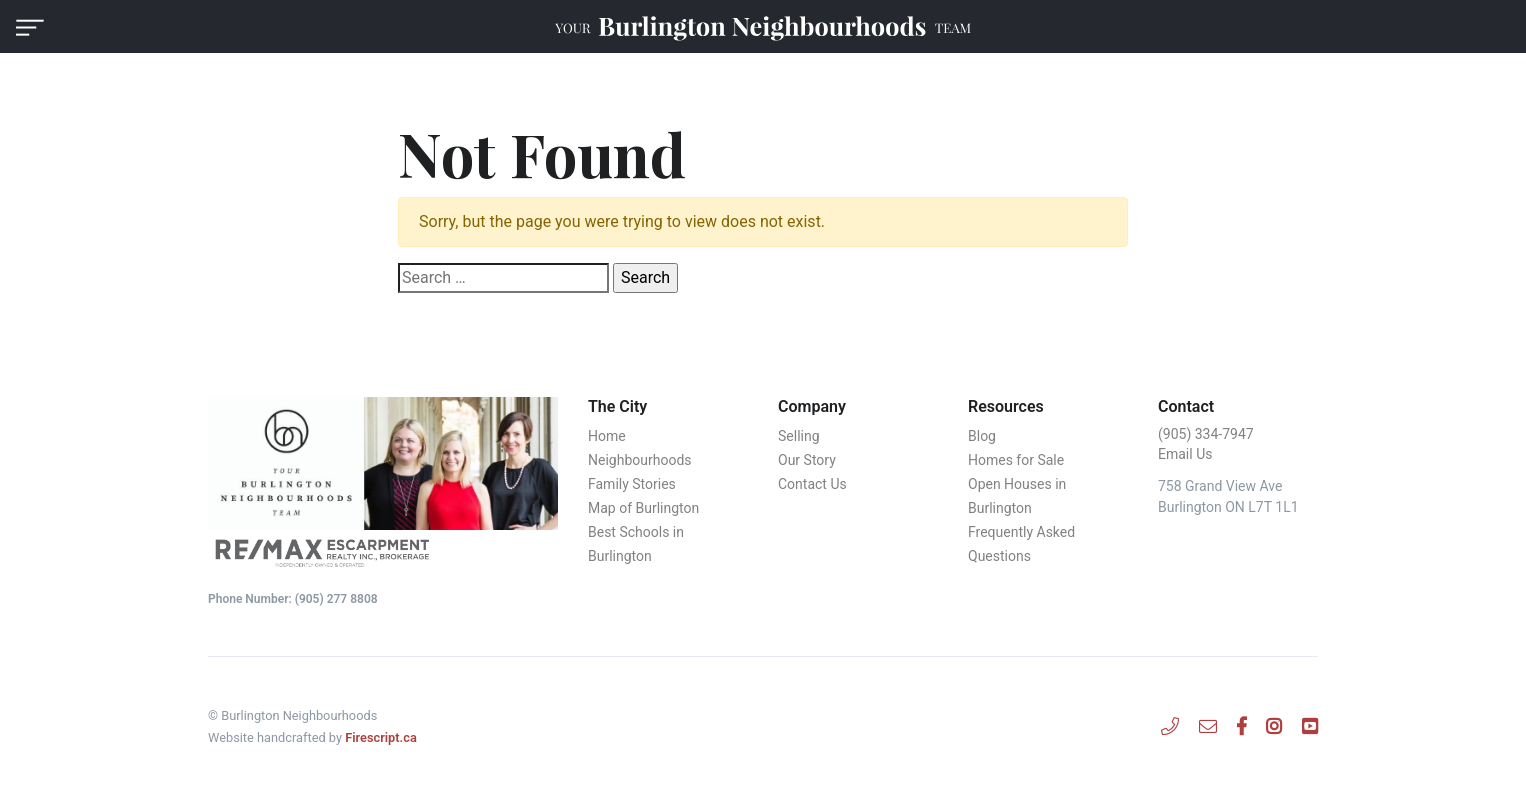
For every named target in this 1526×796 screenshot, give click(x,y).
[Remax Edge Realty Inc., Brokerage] (383, 552)
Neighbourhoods (640, 460)
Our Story (807, 460)
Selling (799, 436)
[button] (30, 26)
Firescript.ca (381, 737)
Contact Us (812, 484)
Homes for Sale (1016, 460)
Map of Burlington (643, 508)
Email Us (1185, 454)
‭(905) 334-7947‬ (1206, 434)
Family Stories (632, 484)
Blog (982, 436)
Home (607, 436)
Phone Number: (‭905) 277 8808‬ (293, 599)
